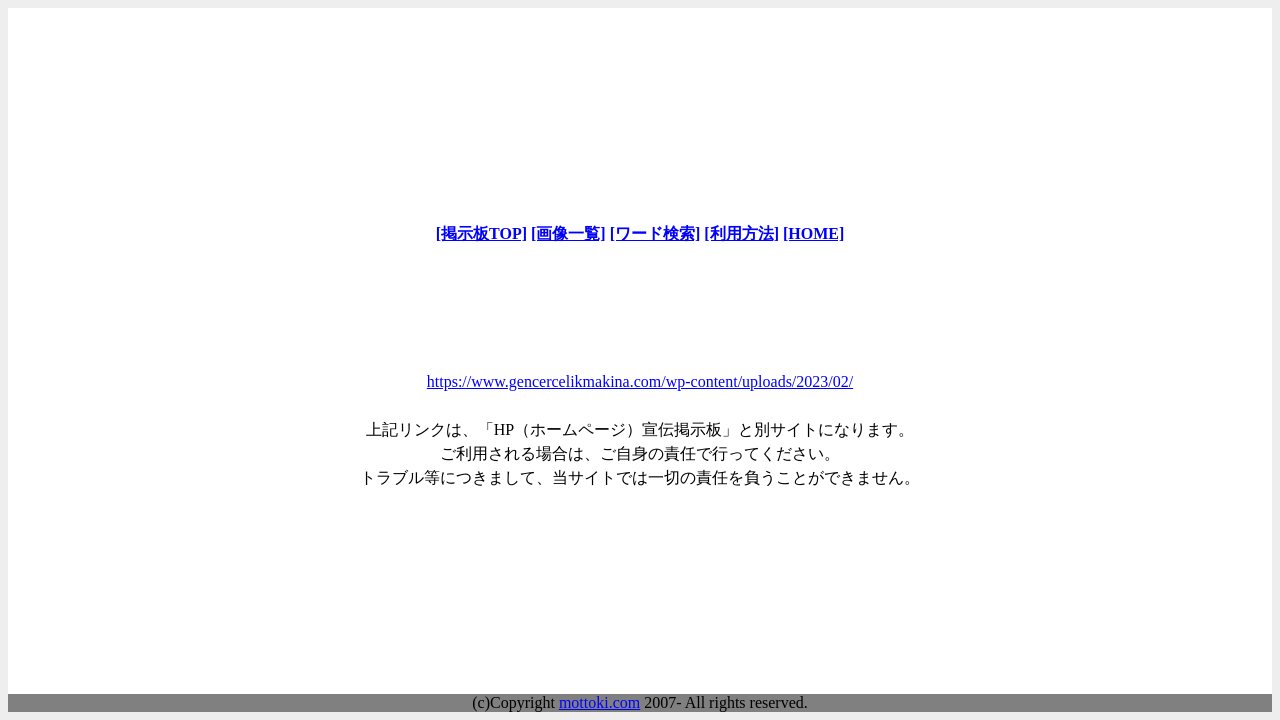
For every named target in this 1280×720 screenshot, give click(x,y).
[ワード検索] (655, 233)
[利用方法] (741, 233)
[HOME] (813, 233)
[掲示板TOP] (481, 233)
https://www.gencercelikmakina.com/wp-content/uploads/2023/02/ (640, 381)
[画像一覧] (568, 233)
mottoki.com (599, 702)
